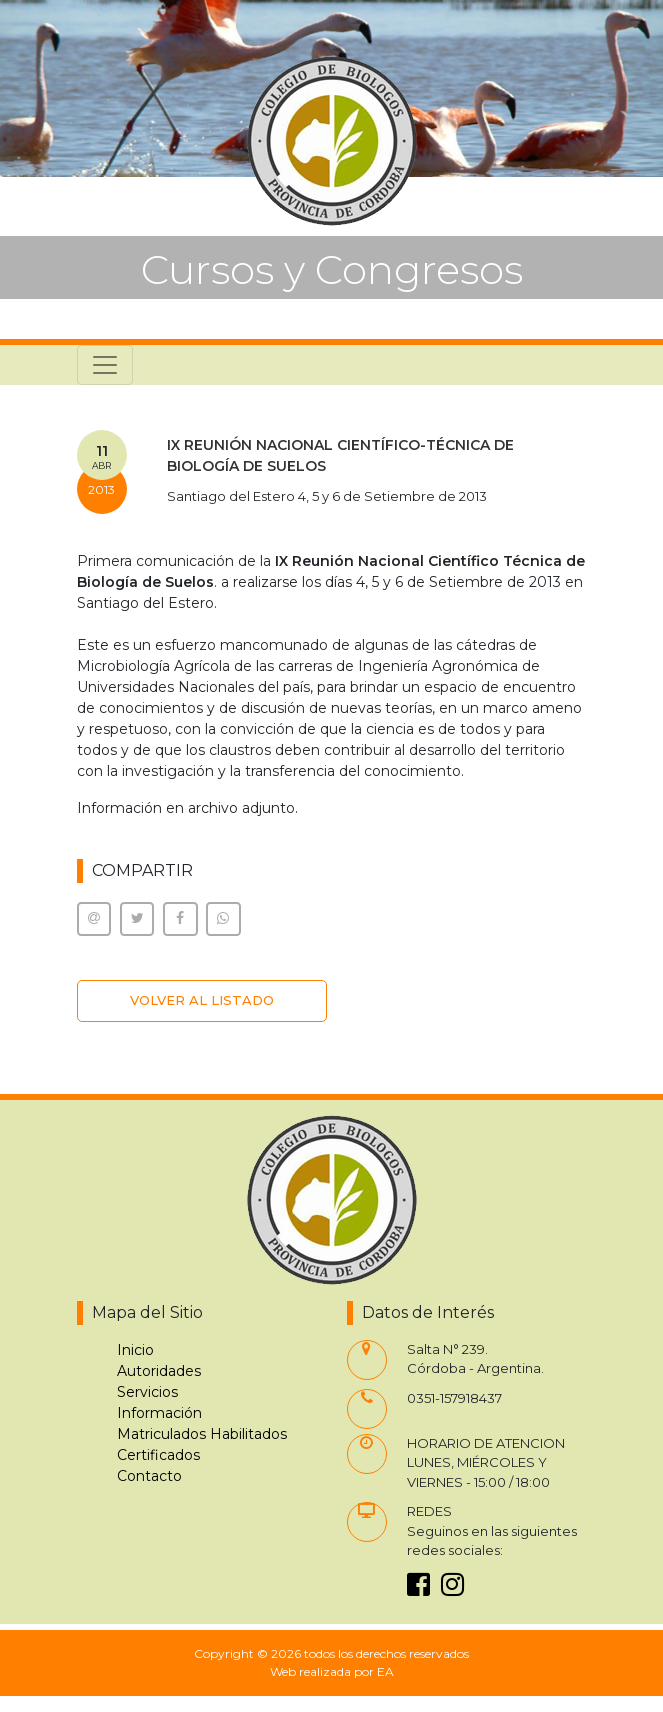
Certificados (158, 1455)
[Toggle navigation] (105, 365)
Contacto (149, 1476)
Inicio (135, 1350)
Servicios (147, 1392)
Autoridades (159, 1371)
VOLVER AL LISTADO (202, 1000)
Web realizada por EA (332, 1671)
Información (159, 1413)
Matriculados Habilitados (202, 1434)
